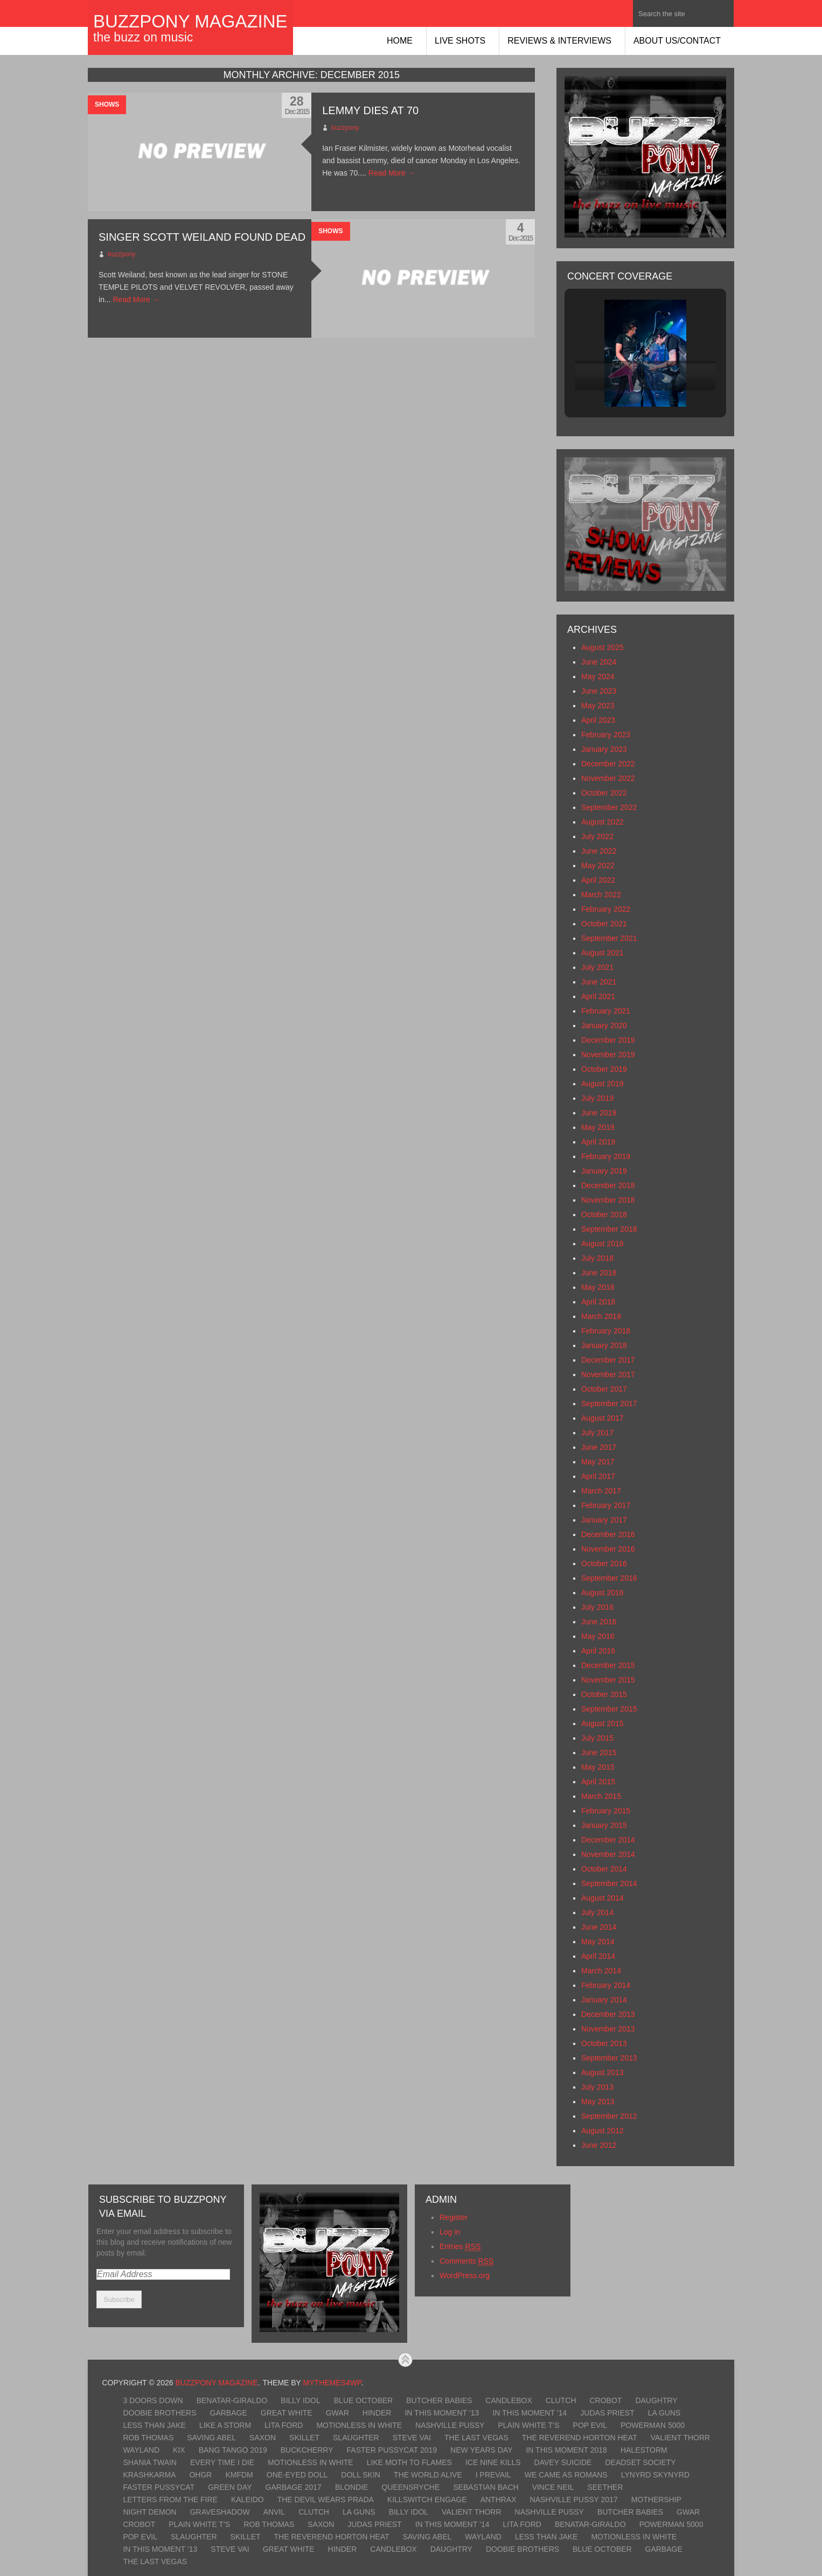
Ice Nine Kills (493, 2462)
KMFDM (239, 2474)
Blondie (351, 2487)
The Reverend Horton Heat (579, 2437)
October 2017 (604, 1389)
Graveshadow (220, 2512)
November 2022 (608, 778)
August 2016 (602, 1592)
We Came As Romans (566, 2474)
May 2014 (597, 1941)
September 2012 (609, 2116)
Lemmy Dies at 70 (370, 110)
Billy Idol (300, 2400)
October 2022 (604, 792)
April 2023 (598, 720)
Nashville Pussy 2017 (574, 2499)
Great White (286, 2413)
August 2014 (602, 1898)
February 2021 (605, 1011)
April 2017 (598, 1476)
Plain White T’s (528, 2425)
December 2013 (608, 2014)
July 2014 (597, 1912)
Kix (179, 2450)
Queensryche (410, 2487)
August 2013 (602, 2072)
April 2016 (598, 1650)
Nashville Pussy (449, 2425)
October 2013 (604, 2043)
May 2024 (597, 676)
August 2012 (602, 2130)
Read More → (391, 173)
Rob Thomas (148, 2437)
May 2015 (597, 1767)
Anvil (274, 2512)
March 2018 (601, 1316)
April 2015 (598, 1781)
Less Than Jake (154, 2425)
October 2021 (604, 923)
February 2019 (605, 1156)
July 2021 (597, 967)
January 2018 (604, 1345)
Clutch (561, 2400)
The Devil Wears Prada (325, 2499)
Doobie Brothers (159, 2413)
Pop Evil (590, 2425)
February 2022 (605, 909)
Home (400, 40)
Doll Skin (360, 2474)
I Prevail (493, 2474)
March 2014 (601, 1970)
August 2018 (602, 1243)
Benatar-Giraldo (232, 2400)
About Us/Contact (677, 40)
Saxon (262, 2437)
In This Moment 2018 (566, 2450)
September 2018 (609, 1229)
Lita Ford (283, 2425)
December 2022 (608, 763)
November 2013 (608, 2029)
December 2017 (608, 1360)
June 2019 (598, 1112)
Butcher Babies (439, 2400)
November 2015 (608, 1680)
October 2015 (604, 1694)
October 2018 (604, 1214)
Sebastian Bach (485, 2487)
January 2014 (604, 1999)
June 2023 (598, 691)
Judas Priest (607, 2413)
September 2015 (609, 1709)
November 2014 (608, 1854)
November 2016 (608, 1549)
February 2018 (605, 1331)
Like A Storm (225, 2425)
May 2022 (597, 865)
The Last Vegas (476, 2437)
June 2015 (598, 1752)
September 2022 (609, 807)
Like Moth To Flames (409, 2462)
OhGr (200, 2474)
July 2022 (597, 836)
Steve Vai (412, 2437)
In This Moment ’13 (442, 2413)
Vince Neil (553, 2487)
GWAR (337, 2413)
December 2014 (608, 1839)
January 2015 (604, 1825)
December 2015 (608, 1665)
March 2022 (601, 894)
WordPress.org (465, 2275)
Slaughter (356, 2437)
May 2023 (597, 705)
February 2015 (605, 1810)
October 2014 (604, 1869)
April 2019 (598, 1141)
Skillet (304, 2437)
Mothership (656, 2499)
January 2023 (604, 749)
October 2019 (604, 1069)
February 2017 (605, 1505)
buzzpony (345, 127)
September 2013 (609, 2058)
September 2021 (609, 938)
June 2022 (598, 851)
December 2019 (608, 1040)
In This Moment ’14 (529, 2413)
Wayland (141, 2450)
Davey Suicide (563, 2462)
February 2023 (605, 734)
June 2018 (598, 1272)
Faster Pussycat (158, 2487)
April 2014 (598, 1956)
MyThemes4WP (332, 2382)
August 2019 (602, 1083)
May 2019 (597, 1127)
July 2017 (597, 1432)
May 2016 (597, 1636)
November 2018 (608, 1200)
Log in (450, 2232)
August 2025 (602, 647)
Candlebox (508, 2400)
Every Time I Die (222, 2462)
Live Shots (460, 40)
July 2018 (597, 1258)
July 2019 (597, 1098)
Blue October (363, 2400)
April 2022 (598, 880)
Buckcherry (307, 2450)
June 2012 (598, 2145)
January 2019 (604, 1171)
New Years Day (481, 2450)
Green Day (230, 2487)
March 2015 (601, 1796)
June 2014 (598, 1927)
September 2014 (609, 1883)
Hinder (377, 2413)
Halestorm (644, 2450)
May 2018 (597, 1287)
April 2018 (598, 1301)
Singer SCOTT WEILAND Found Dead (202, 237)
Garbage (228, 2413)
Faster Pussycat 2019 (392, 2450)
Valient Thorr (680, 2437)
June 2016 (598, 1621)
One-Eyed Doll (297, 2474)
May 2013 (597, 2101)
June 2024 (598, 662)
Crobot (606, 2400)
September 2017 (609, 1403)
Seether (605, 2487)
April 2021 (598, 996)
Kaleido (247, 2499)
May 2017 (597, 1461)
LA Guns (664, 2413)
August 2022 (602, 822)
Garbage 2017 (294, 2487)
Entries (460, 2246)
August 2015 (602, 1723)
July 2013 (597, 2087)
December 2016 (608, 1534)
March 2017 (601, 1490)
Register (454, 2217)
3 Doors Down (153, 2400)
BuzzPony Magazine (190, 21)
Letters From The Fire (170, 2499)
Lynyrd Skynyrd (655, 2474)
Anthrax (498, 2499)
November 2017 (608, 1374)
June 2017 (598, 1447)
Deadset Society (640, 2462)
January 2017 (604, 1520)
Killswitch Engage (427, 2499)
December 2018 (608, 1185)
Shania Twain (150, 2462)
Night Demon (149, 2512)
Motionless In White (359, 2425)
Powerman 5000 (653, 2425)
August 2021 (602, 952)
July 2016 (597, 1607)
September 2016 (609, 1578)
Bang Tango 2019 (233, 2450)
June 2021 (598, 982)
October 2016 (604, 1563)
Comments (466, 2261)
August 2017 (602, 1418)
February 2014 (605, 1985)
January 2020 (604, 1025)
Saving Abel (211, 2437)
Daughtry (656, 2400)
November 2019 (608, 1054)
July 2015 (597, 1738)
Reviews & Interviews (559, 40)
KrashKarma (149, 2474)
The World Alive (428, 2474)
